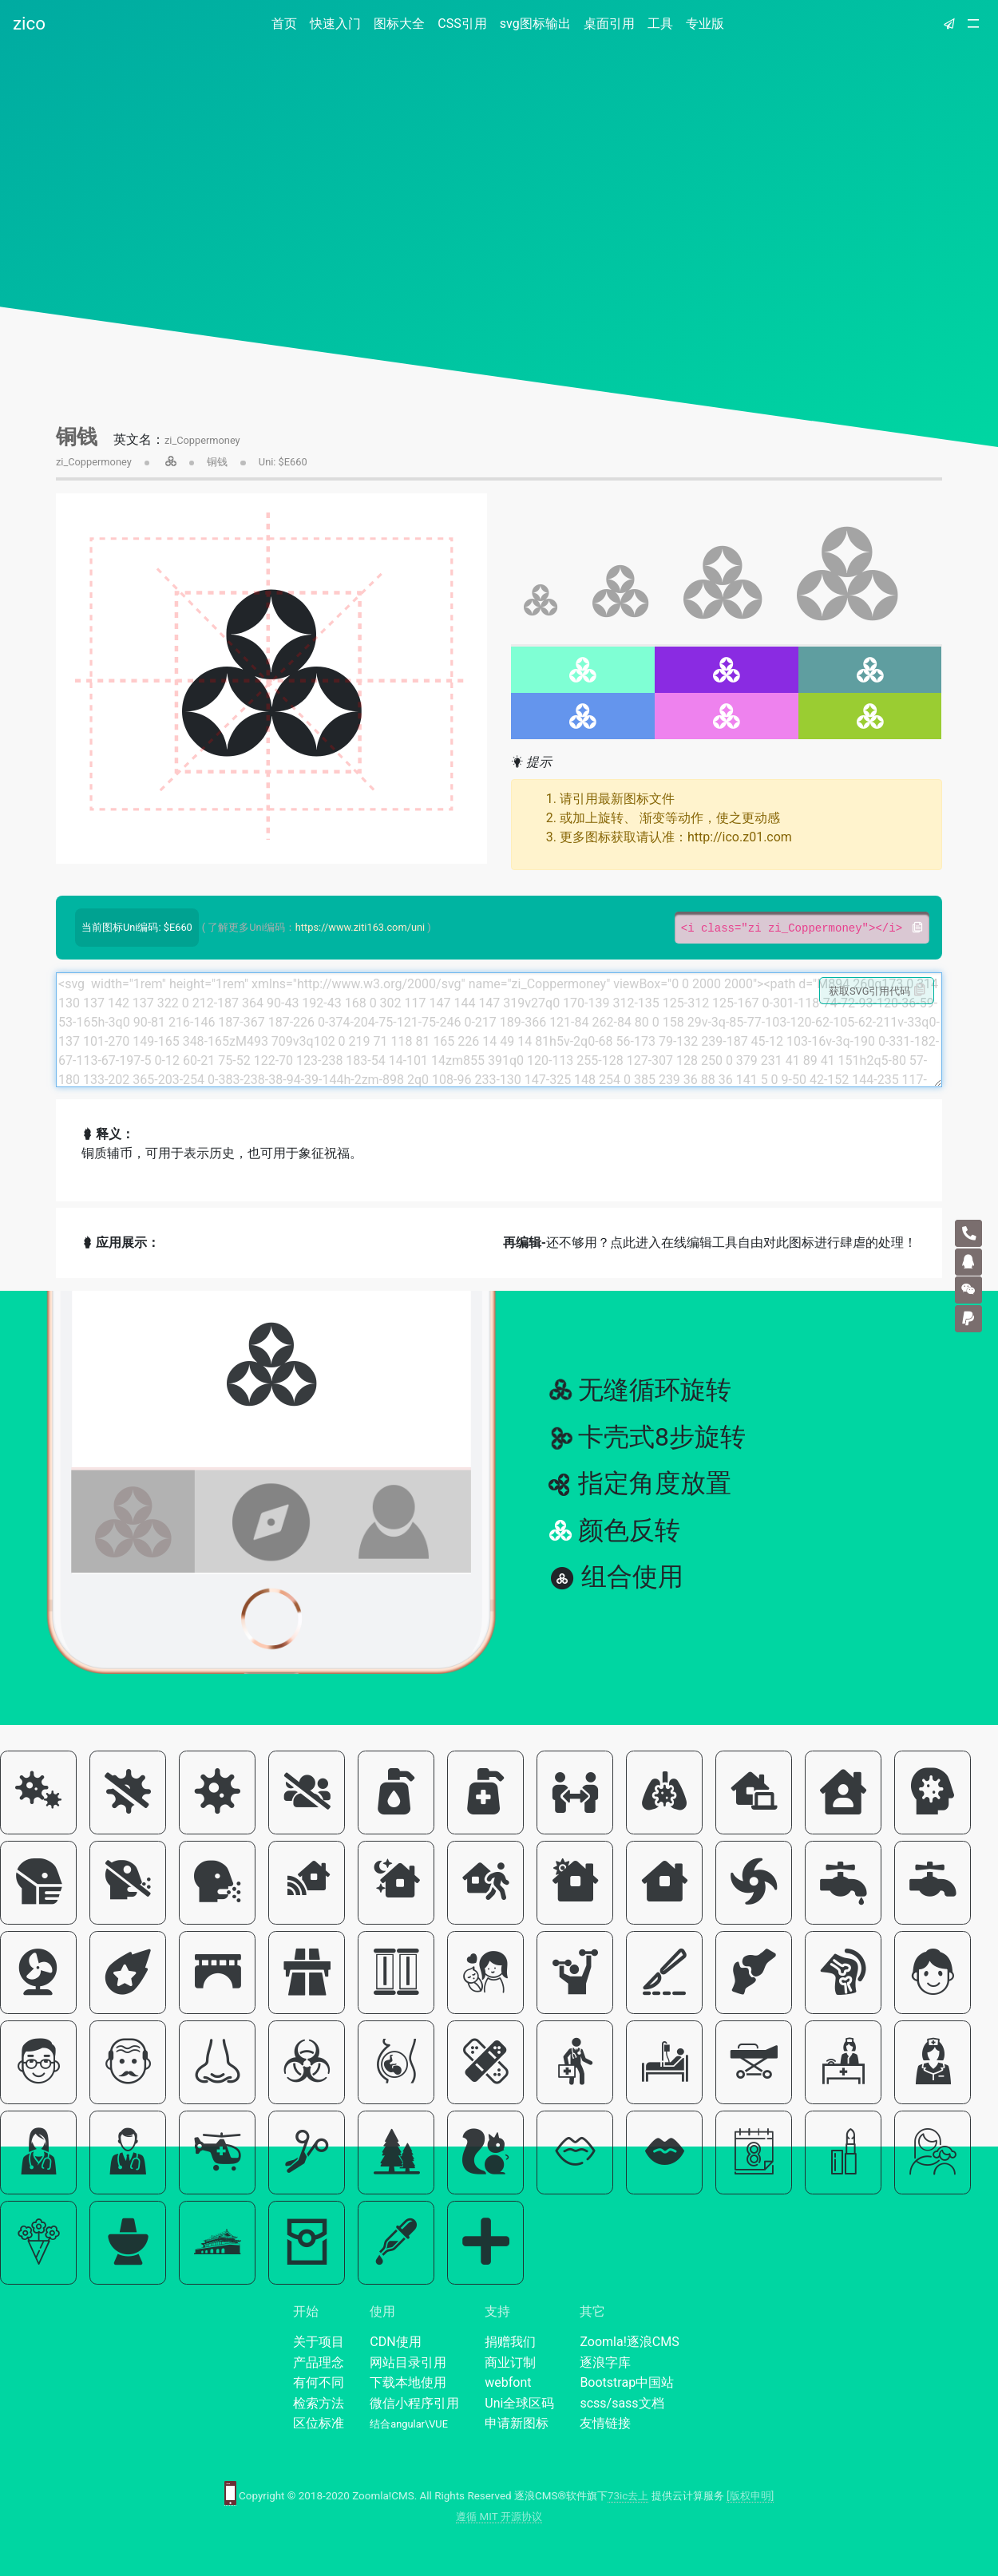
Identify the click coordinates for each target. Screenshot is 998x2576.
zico (29, 23)
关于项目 (318, 2341)
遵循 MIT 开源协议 (499, 2517)
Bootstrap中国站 (627, 2382)
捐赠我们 (510, 2341)
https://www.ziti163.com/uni (360, 927)
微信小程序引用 (414, 2403)
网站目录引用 (408, 2362)
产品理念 (318, 2362)
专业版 (705, 23)
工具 (660, 23)
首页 (287, 22)
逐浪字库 (605, 2362)
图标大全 (399, 23)
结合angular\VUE (409, 2424)
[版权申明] (750, 2496)
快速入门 (335, 23)
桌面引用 (609, 23)
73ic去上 (628, 2496)
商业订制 (510, 2362)
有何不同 (318, 2382)
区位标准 (318, 2423)
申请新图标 (517, 2423)
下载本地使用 (408, 2382)
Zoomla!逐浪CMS (629, 2341)
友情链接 (605, 2423)
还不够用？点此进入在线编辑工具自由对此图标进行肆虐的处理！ (710, 1242)
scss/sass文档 (621, 2403)
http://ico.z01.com (739, 837)
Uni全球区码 (519, 2403)
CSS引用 (462, 23)
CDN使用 (395, 2341)
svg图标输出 (535, 23)
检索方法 (318, 2403)
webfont (508, 2382)
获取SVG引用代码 (877, 990)
